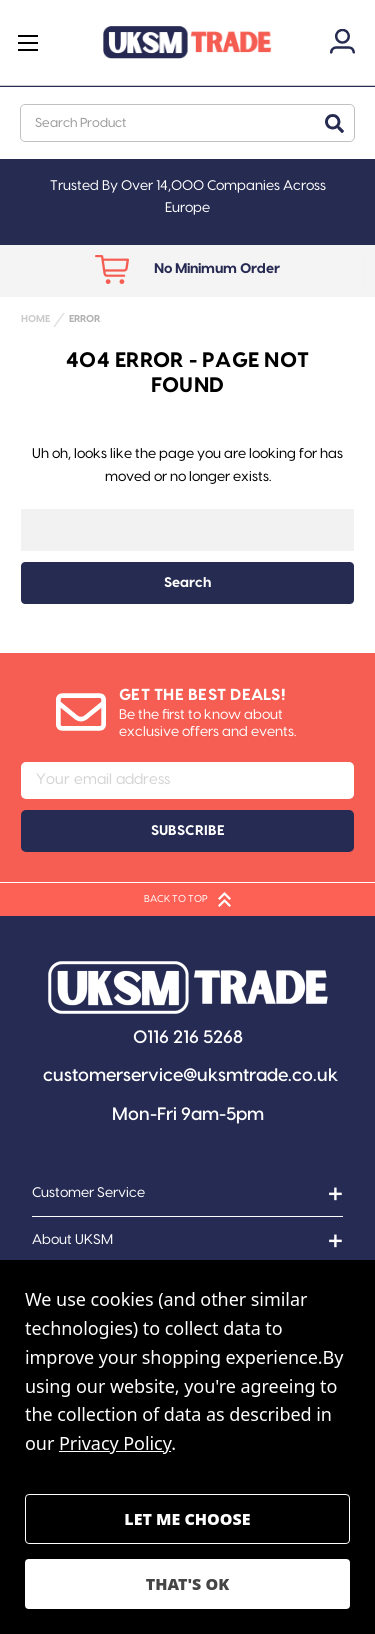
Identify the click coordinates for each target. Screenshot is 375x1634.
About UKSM (72, 1240)
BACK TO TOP (187, 899)
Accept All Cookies (187, 1584)
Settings (187, 1519)
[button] (188, 987)
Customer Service (88, 1193)
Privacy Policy (115, 1443)
